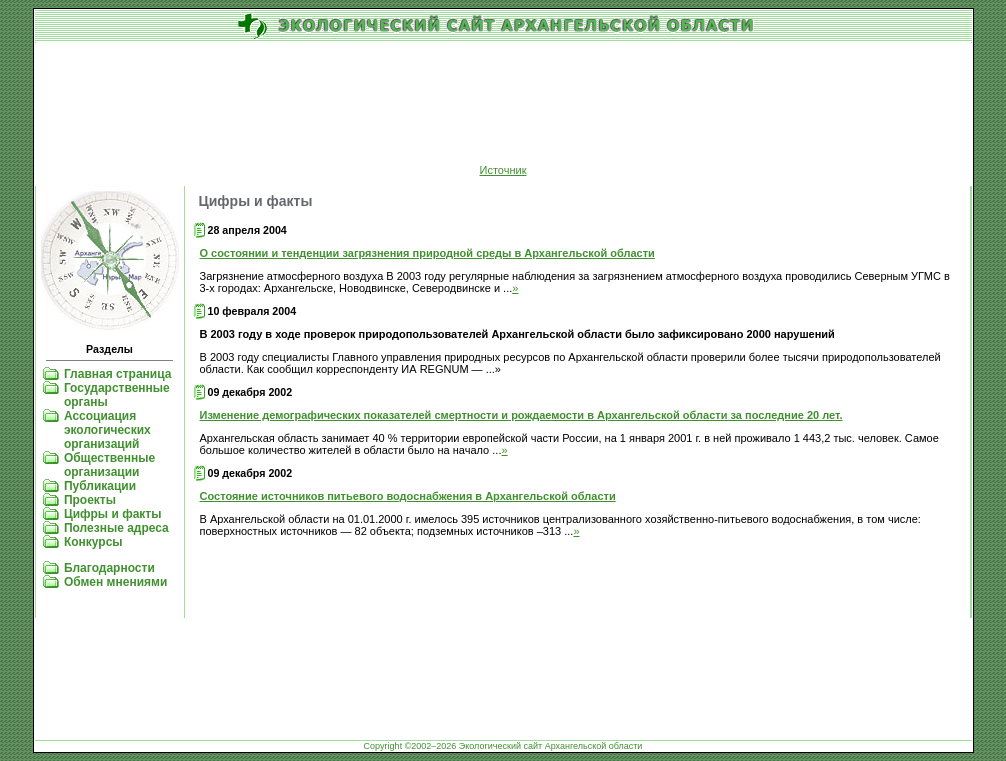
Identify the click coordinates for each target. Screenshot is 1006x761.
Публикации (100, 486)
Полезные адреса (116, 528)
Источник (503, 170)
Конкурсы (93, 542)
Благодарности (109, 568)
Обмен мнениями (115, 582)
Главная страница (118, 374)
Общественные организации (109, 465)
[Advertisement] (503, 104)
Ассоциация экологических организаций (107, 430)
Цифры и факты (113, 514)
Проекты (90, 500)
